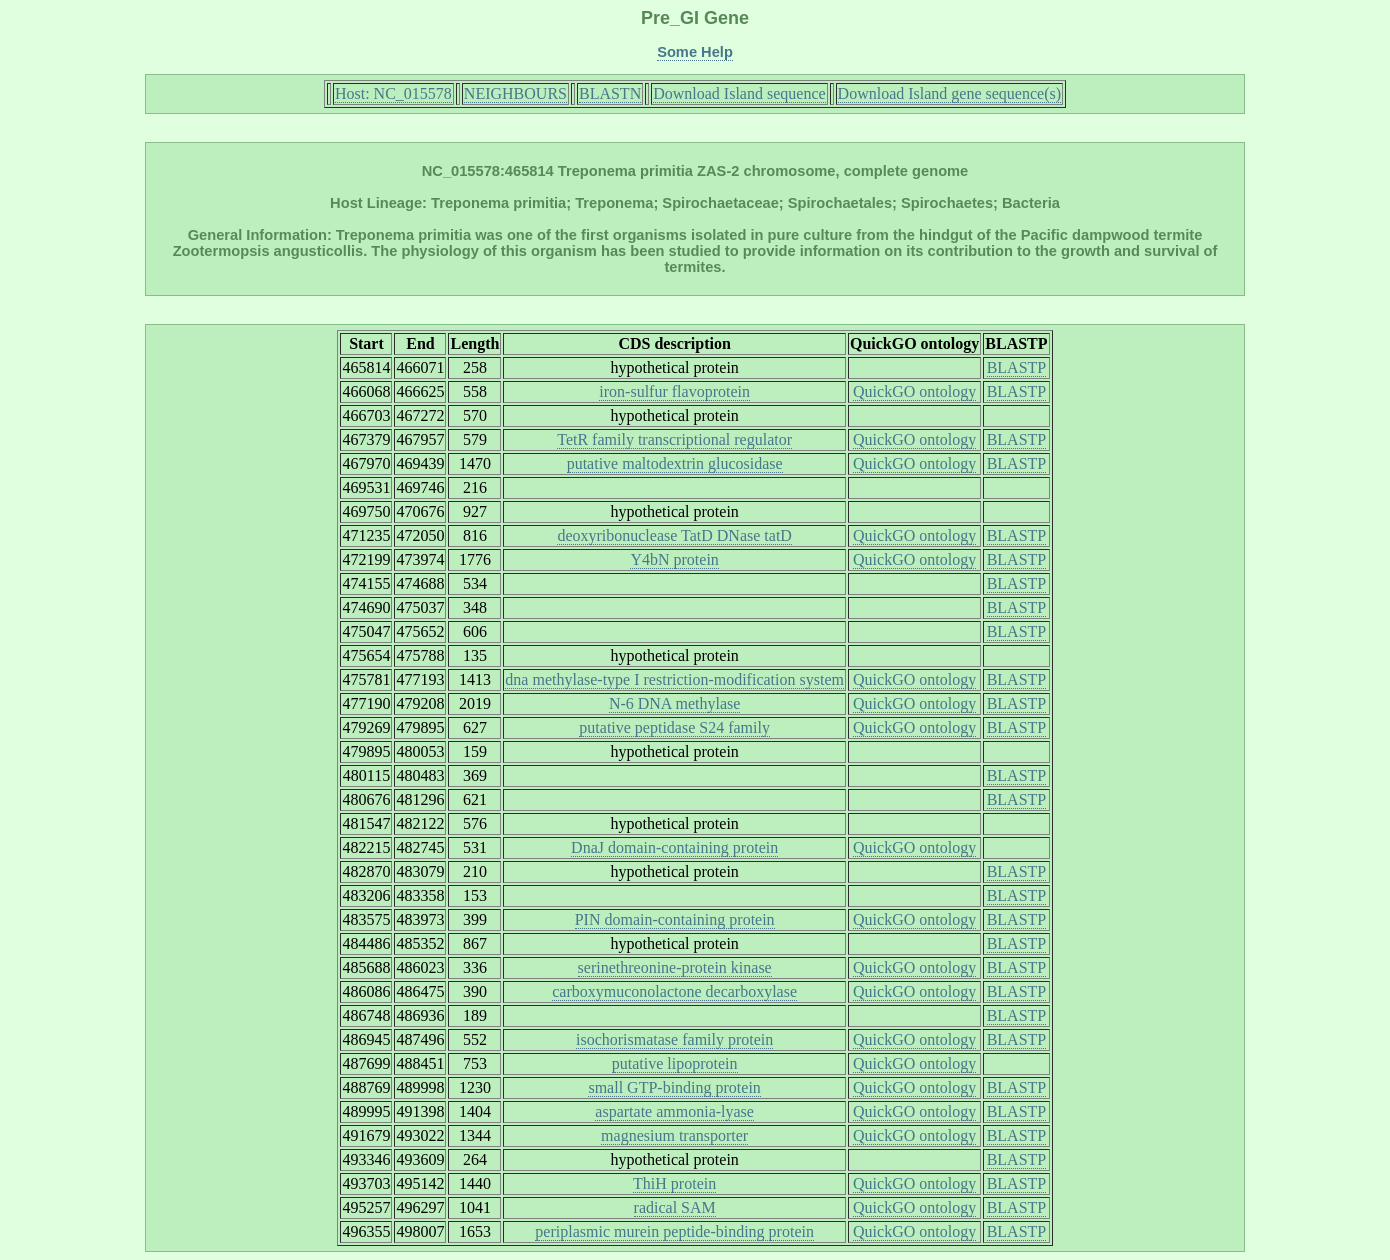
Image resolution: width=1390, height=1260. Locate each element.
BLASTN (610, 93)
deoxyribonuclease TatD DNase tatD (674, 535)
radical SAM (675, 1207)
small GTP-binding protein (674, 1087)
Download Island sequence (739, 93)
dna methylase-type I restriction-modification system (674, 679)
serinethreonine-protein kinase (675, 967)
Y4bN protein (674, 559)
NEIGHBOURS (515, 93)
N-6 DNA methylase (675, 703)
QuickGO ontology (914, 391)
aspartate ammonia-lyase (674, 1111)
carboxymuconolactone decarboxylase (674, 991)
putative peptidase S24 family (674, 727)
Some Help (695, 52)
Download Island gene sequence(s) (949, 93)
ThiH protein (674, 1183)
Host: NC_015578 (393, 93)
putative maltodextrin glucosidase (675, 463)
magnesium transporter (674, 1135)
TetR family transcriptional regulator (674, 439)
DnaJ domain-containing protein (674, 847)
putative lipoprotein (675, 1063)
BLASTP (1017, 367)
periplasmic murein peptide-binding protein (674, 1231)
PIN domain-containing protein (675, 919)
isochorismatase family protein (674, 1039)
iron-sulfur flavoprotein (674, 391)
